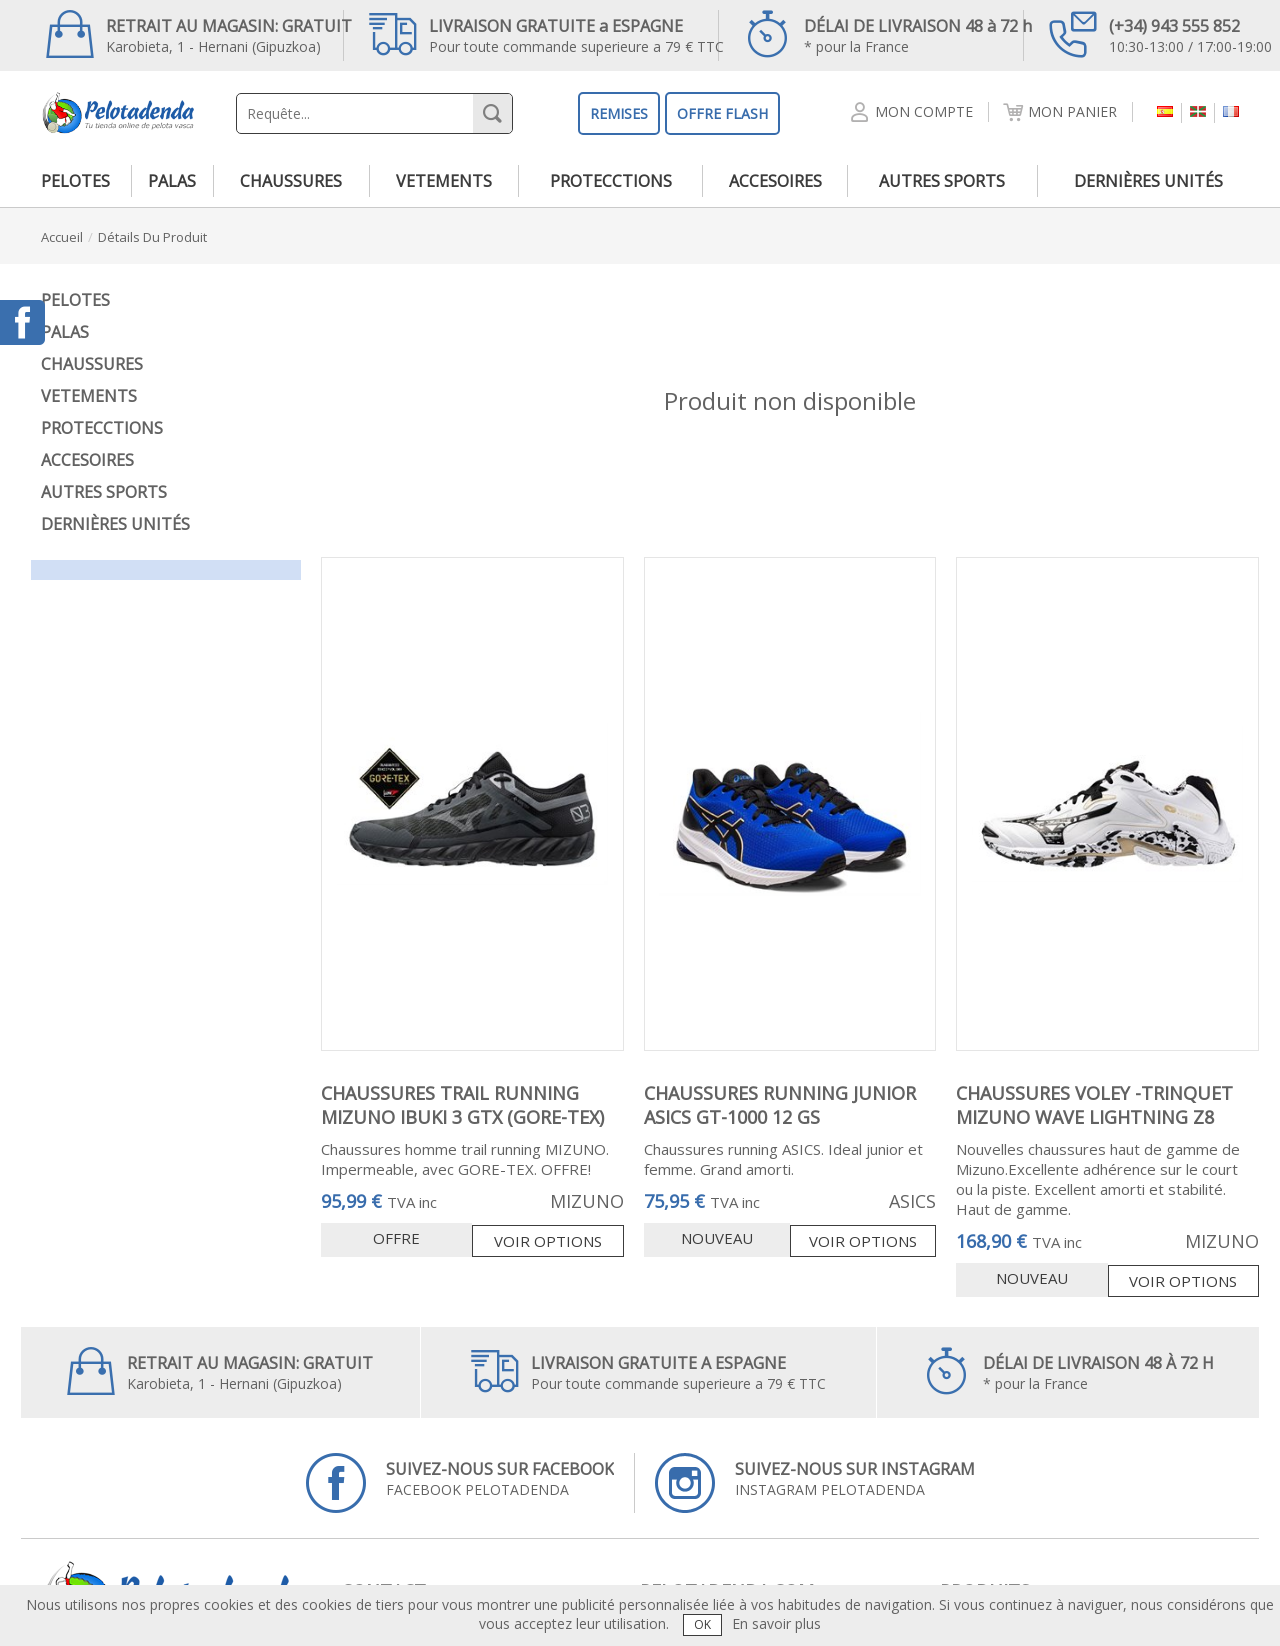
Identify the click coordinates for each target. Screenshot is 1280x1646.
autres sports (942, 181)
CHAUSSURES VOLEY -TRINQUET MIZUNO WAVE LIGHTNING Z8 (1094, 1105)
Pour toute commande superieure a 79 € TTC (546, 34)
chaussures (291, 181)
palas (172, 181)
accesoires (775, 181)
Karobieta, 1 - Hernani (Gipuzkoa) (199, 34)
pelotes (75, 181)
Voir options (548, 1241)
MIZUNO (587, 1201)
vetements (444, 181)
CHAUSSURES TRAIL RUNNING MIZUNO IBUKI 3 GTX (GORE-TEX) (462, 1105)
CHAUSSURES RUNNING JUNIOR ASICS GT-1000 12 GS (780, 1105)
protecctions (611, 181)
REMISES (619, 113)
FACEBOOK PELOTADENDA (460, 1483)
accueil (62, 237)
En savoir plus (776, 1623)
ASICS (912, 1201)
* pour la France (888, 34)
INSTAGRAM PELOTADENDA (815, 1483)
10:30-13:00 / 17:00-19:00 (1160, 34)
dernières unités (1148, 181)
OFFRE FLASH (722, 113)
